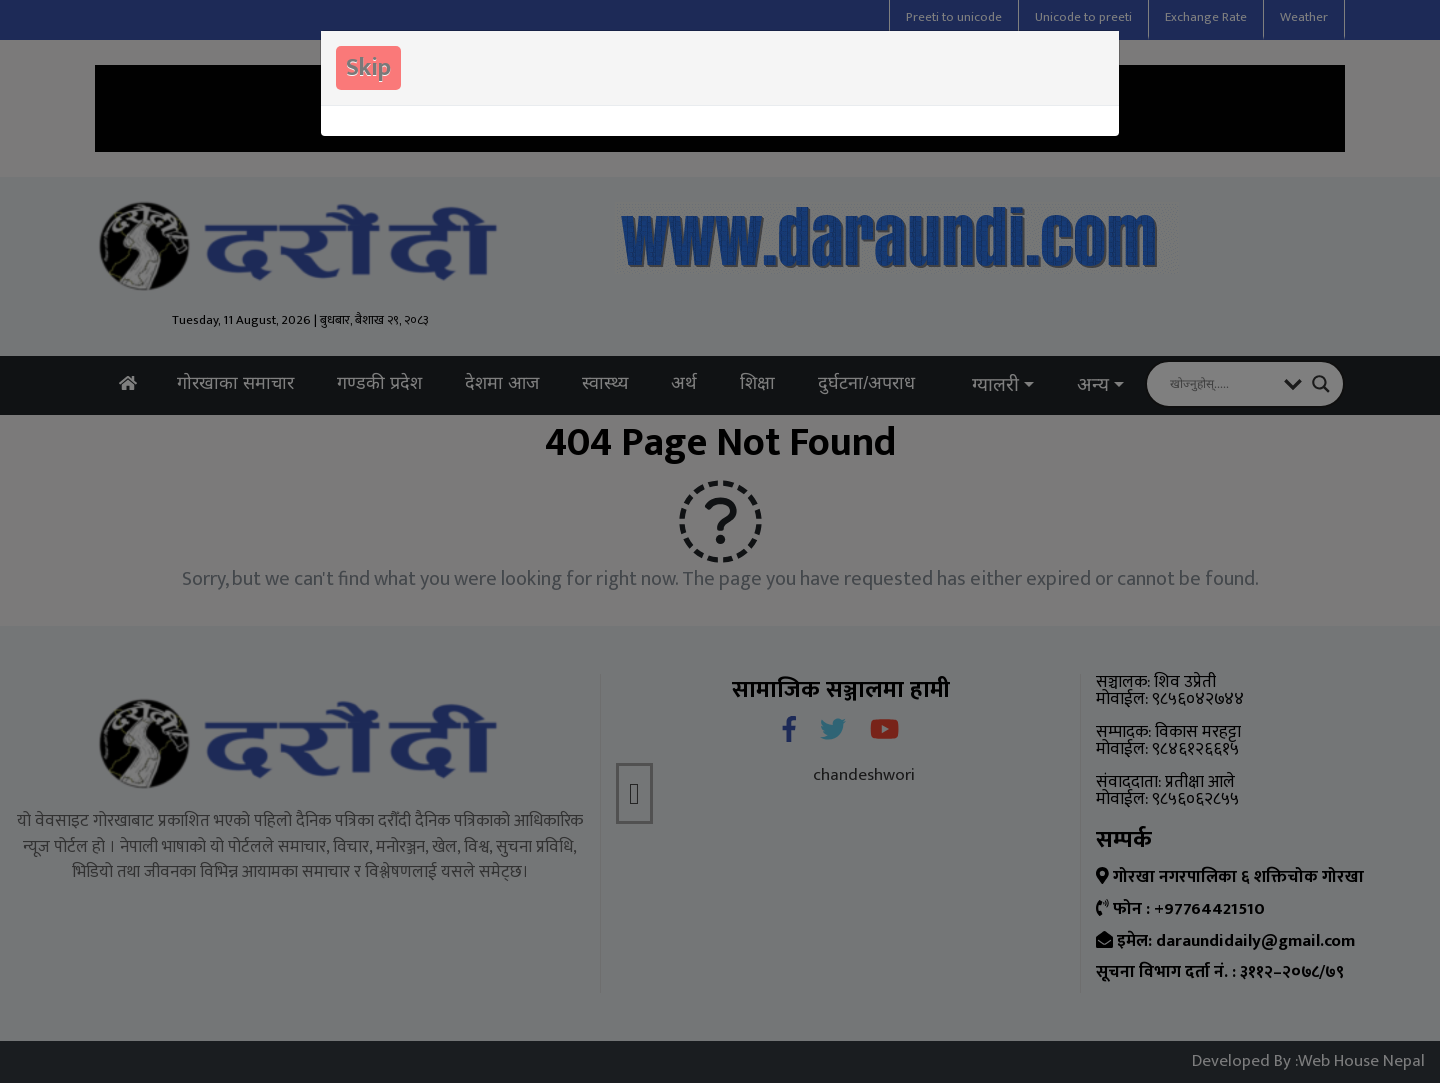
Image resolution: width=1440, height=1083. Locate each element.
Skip (368, 68)
